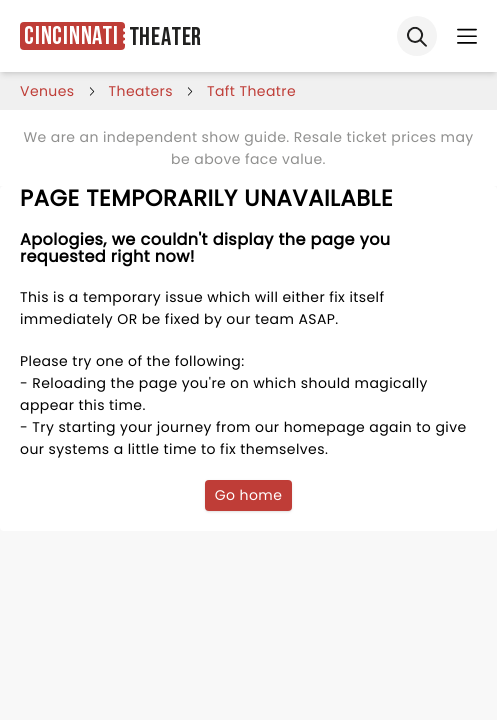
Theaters (141, 91)
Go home (249, 495)
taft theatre (251, 91)
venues (47, 91)
